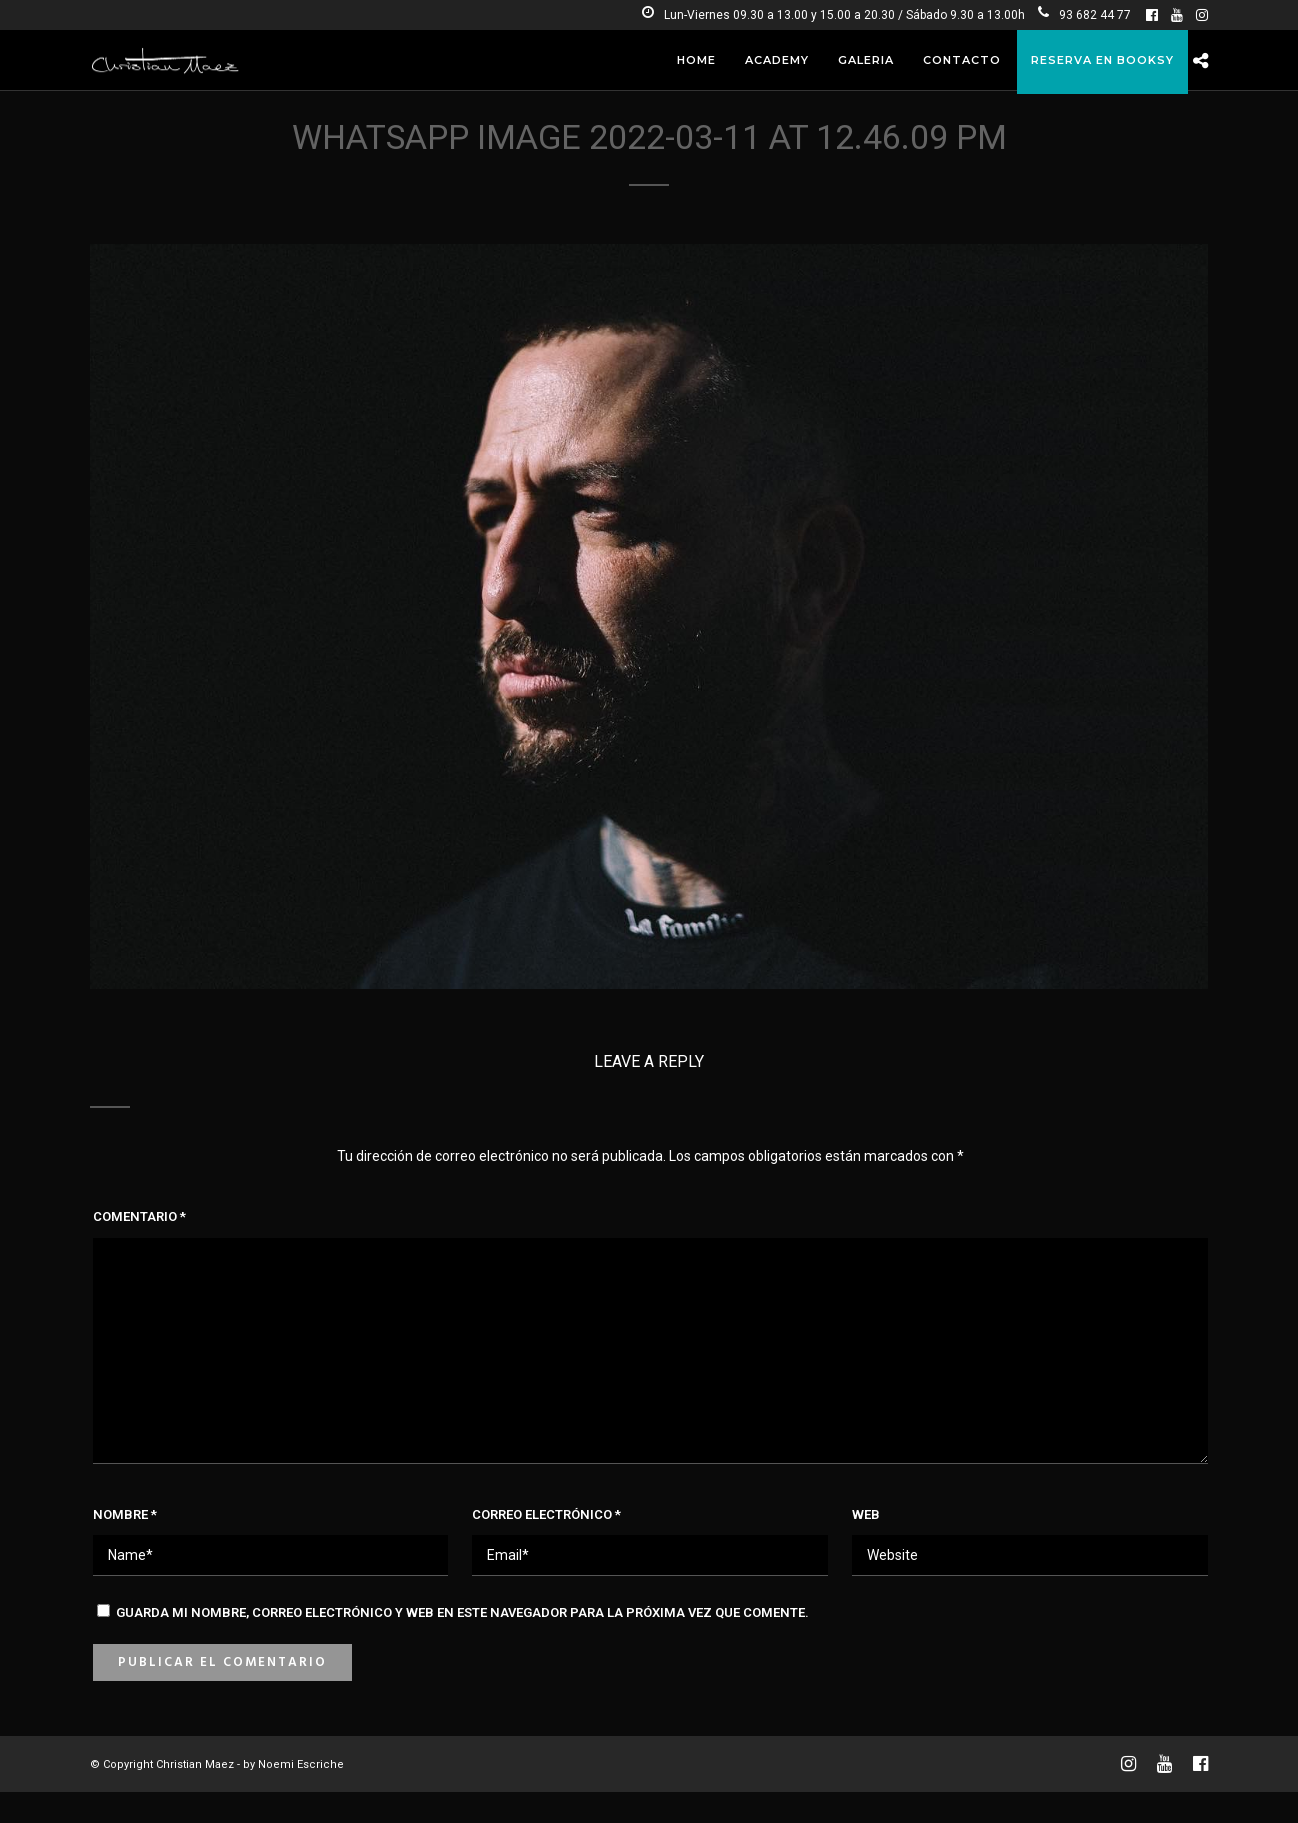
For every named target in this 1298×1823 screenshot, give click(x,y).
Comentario (139, 1216)
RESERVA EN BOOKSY (1102, 60)
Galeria (866, 60)
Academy (777, 60)
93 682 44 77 (1084, 15)
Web (866, 1514)
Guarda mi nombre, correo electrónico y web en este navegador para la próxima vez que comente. (462, 1612)
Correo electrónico (546, 1514)
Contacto (962, 60)
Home (696, 60)
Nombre (125, 1514)
